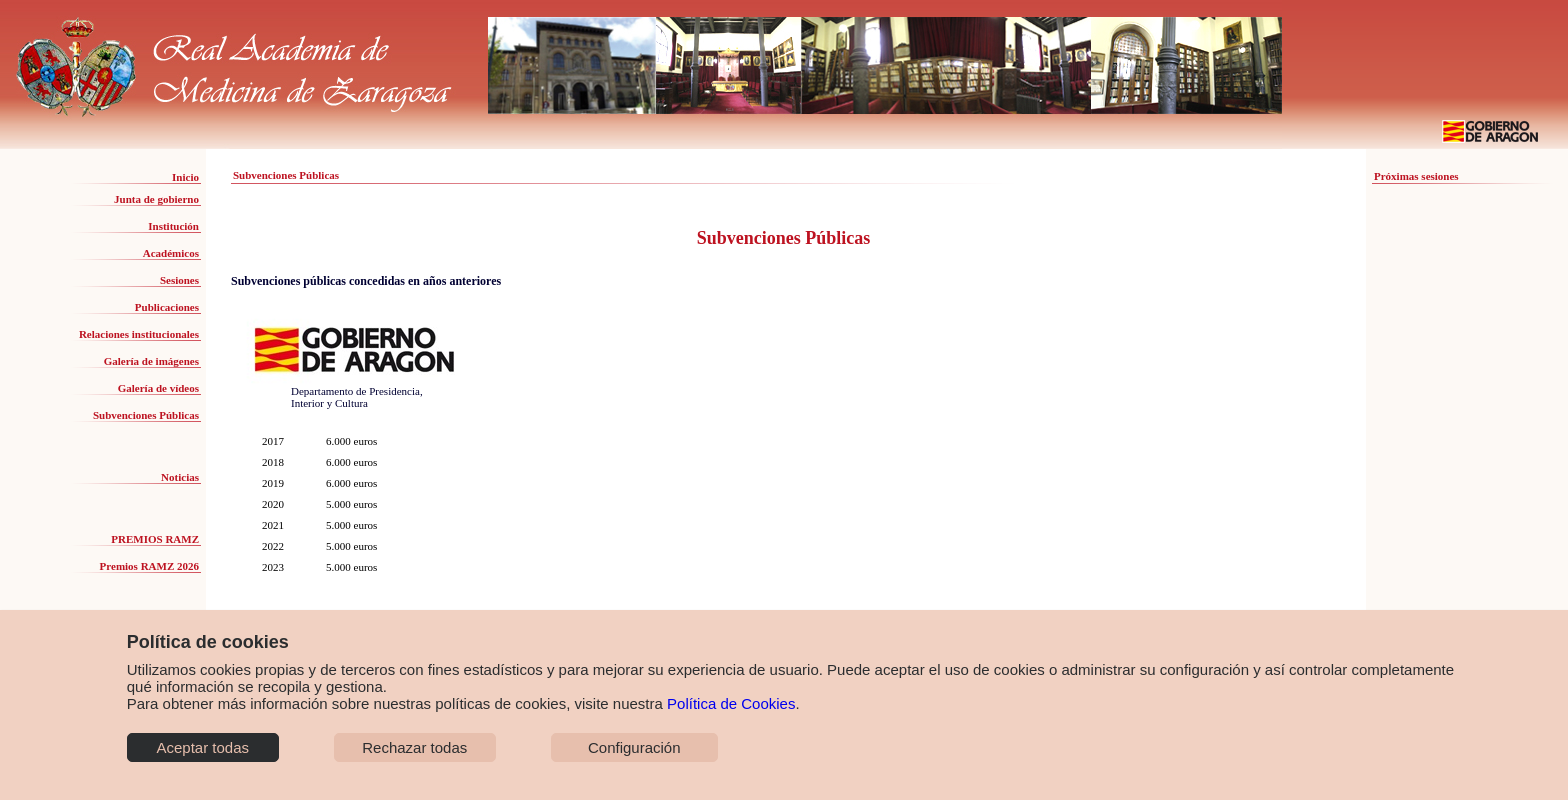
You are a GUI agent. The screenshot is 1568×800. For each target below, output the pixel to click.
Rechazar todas (414, 747)
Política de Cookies (731, 703)
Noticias (180, 477)
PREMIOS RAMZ (155, 539)
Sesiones (179, 280)
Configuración (634, 747)
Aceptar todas (202, 747)
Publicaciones (167, 307)
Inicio (185, 177)
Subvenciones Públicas (146, 415)
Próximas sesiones (1416, 176)
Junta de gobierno (156, 199)
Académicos (171, 253)
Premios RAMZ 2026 (149, 566)
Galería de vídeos (158, 388)
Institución (173, 226)
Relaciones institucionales (139, 334)
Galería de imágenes (151, 361)
